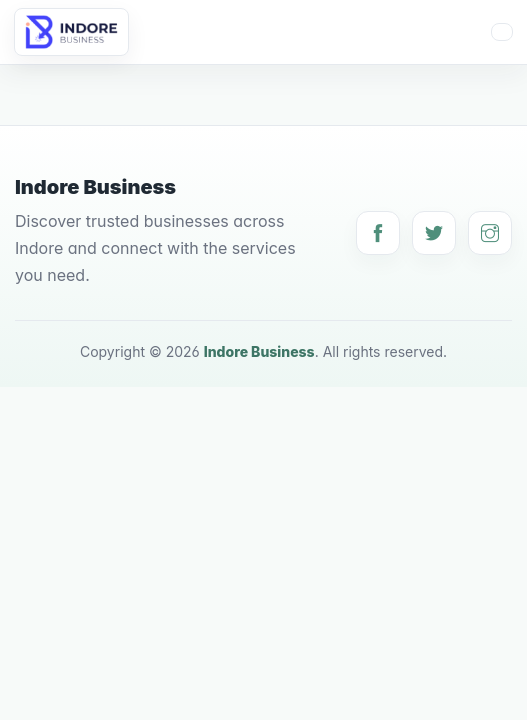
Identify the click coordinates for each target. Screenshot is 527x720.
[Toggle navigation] (502, 32)
